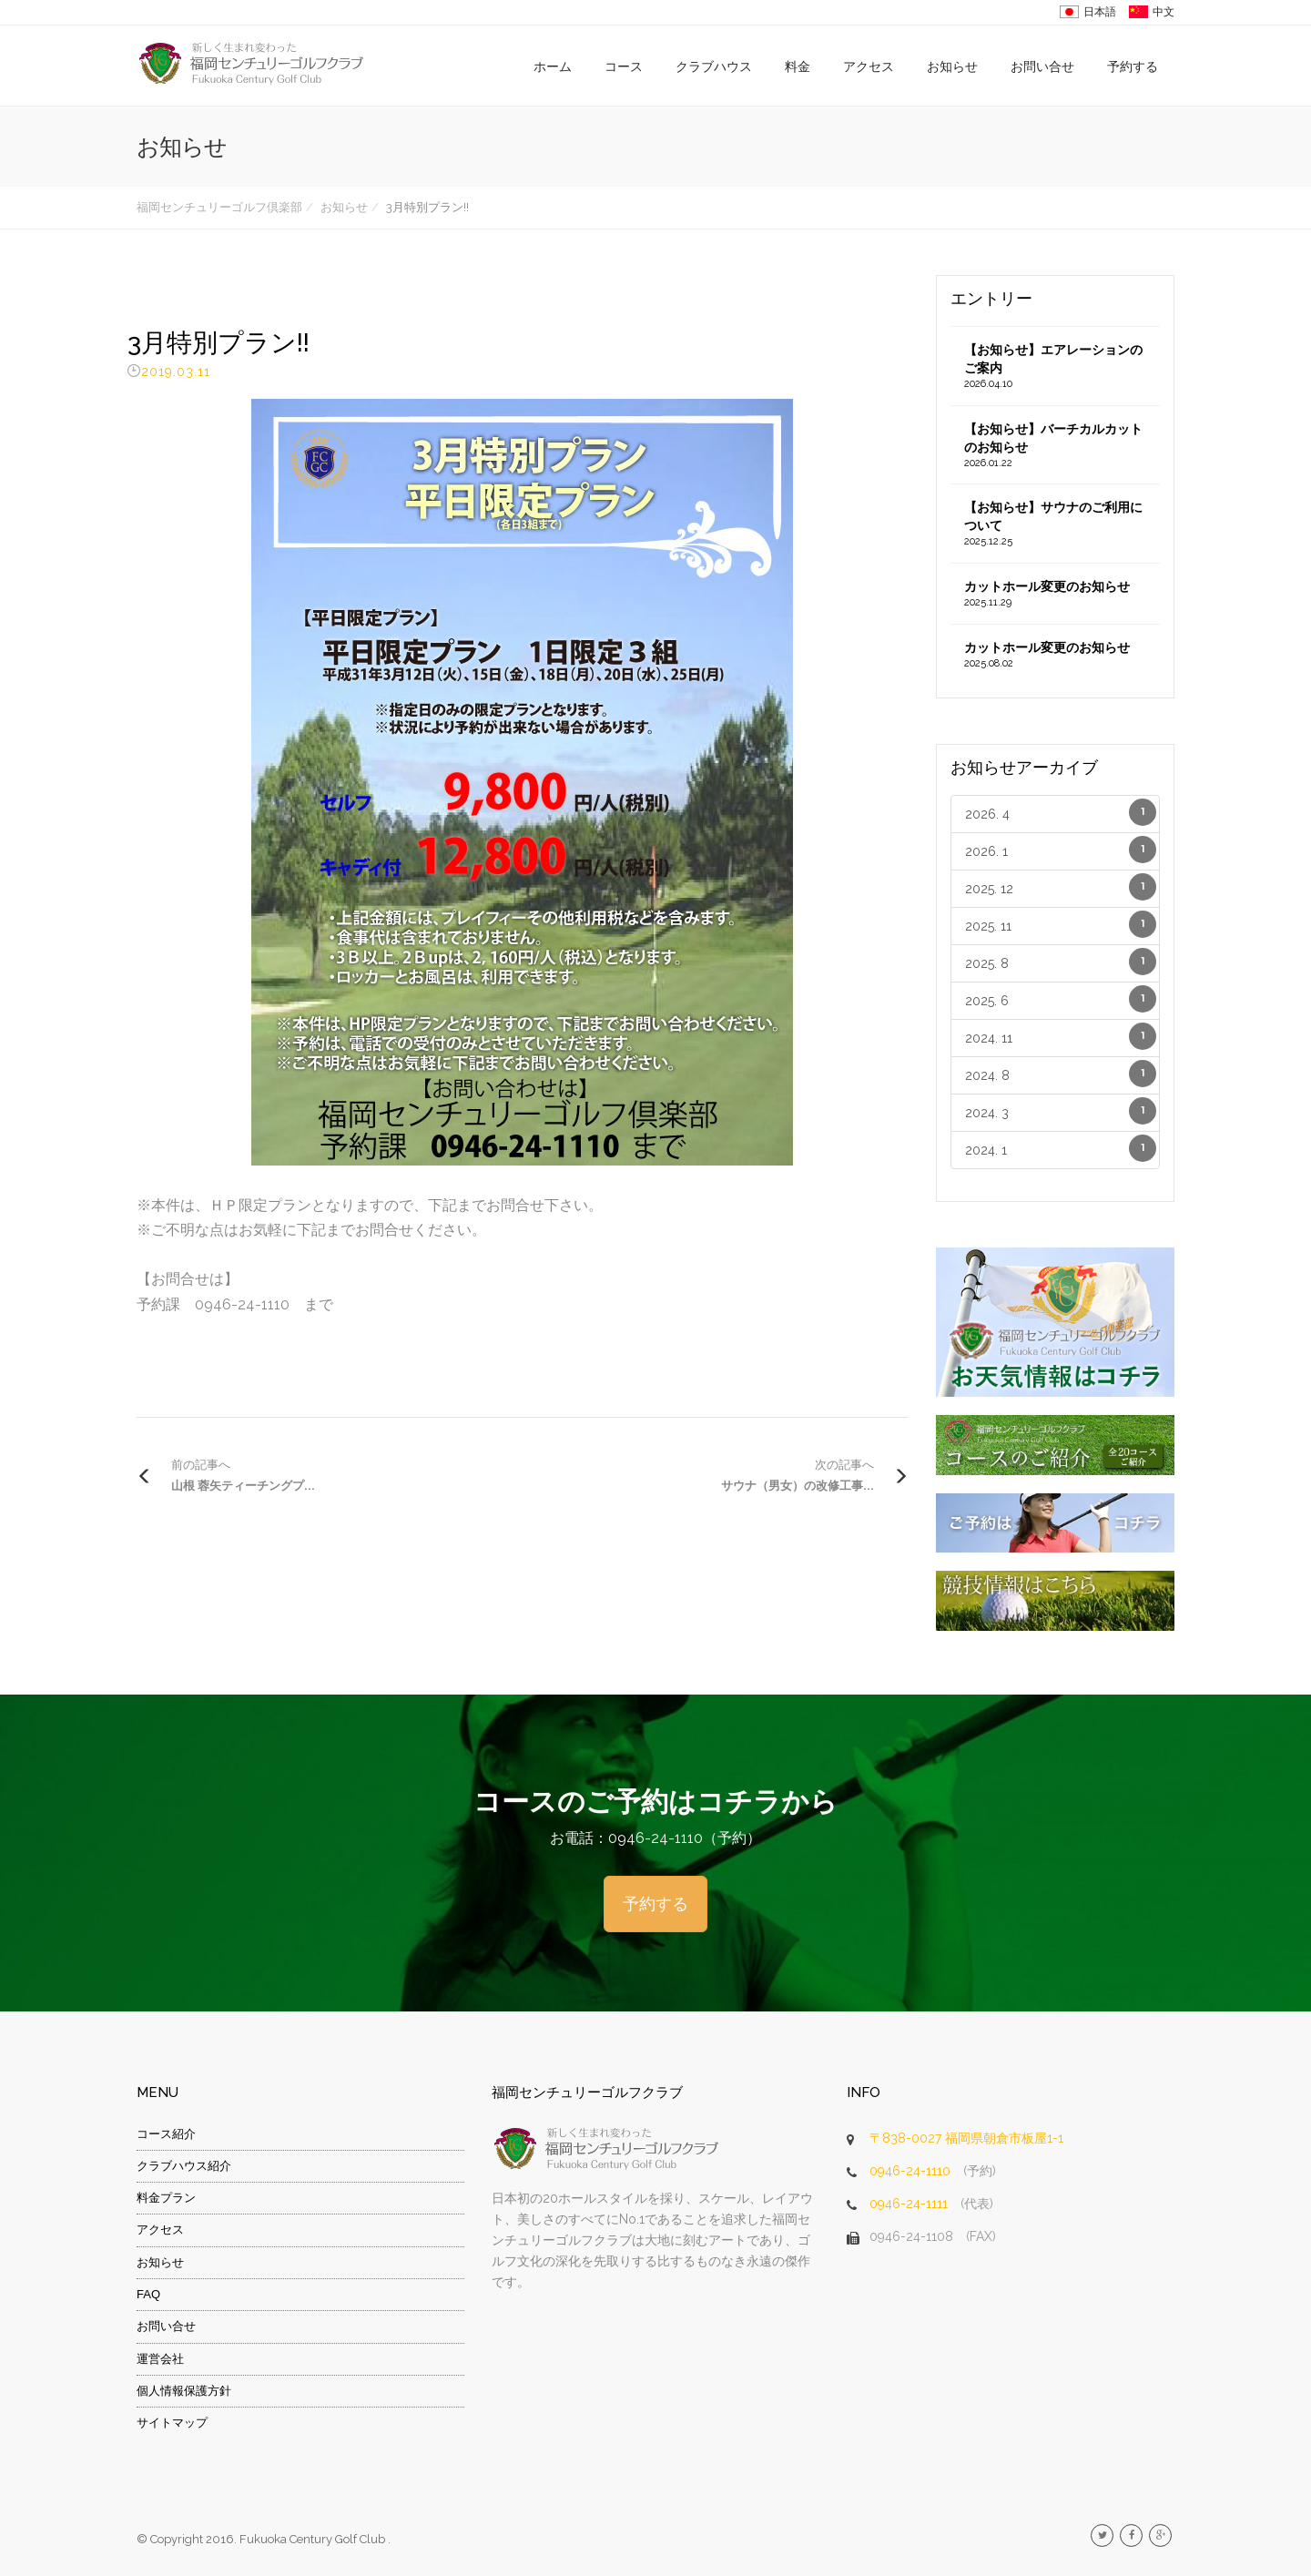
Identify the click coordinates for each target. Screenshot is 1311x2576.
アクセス (868, 66)
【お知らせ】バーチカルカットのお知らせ (1055, 446)
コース (624, 66)
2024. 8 (1061, 1073)
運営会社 (160, 2359)
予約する (1132, 66)
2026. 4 (1061, 812)
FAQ (148, 2294)
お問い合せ (1042, 66)
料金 (797, 66)
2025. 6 (1061, 999)
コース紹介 (166, 2134)
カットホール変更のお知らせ (1055, 594)
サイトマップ (172, 2422)
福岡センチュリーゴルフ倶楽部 (219, 207)
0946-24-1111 (908, 2203)
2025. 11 (1061, 924)
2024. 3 (1061, 1111)
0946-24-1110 (909, 2171)
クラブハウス (714, 66)
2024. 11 (1061, 1036)
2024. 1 (1061, 1148)
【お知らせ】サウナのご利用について (1055, 524)
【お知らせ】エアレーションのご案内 (1055, 367)
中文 (1163, 11)
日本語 (1099, 11)
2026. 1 (1061, 849)
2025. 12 (1061, 887)
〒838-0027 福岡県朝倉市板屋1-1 (966, 2138)
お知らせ (952, 66)
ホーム (553, 66)
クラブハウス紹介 (184, 2166)
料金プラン (166, 2197)
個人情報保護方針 (184, 2391)
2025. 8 (1061, 961)
